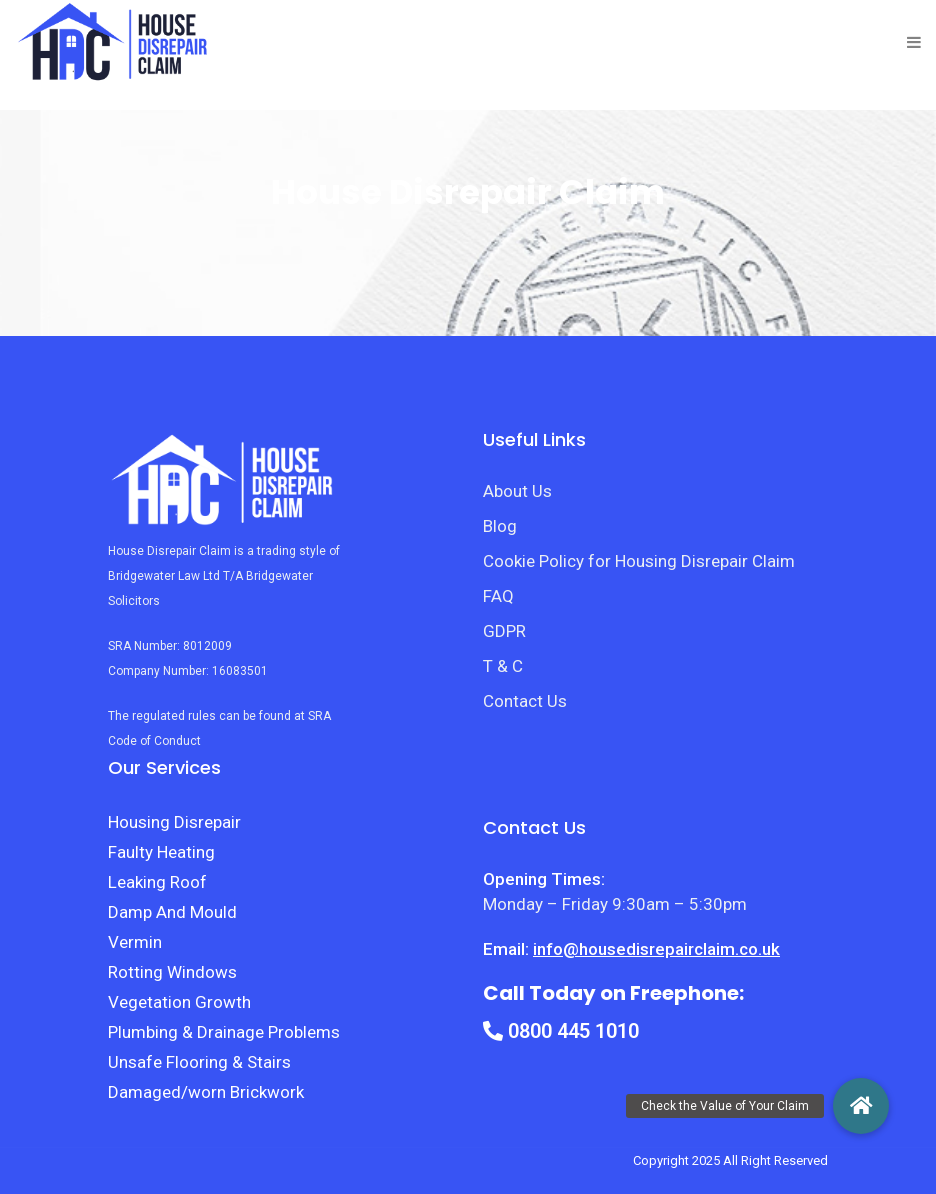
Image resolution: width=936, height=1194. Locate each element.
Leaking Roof (157, 882)
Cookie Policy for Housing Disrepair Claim (639, 561)
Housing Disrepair (174, 822)
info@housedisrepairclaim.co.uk (656, 949)
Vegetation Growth (179, 1002)
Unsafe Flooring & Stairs (199, 1062)
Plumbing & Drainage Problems (224, 1032)
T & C (503, 666)
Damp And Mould (172, 912)
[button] (861, 1106)
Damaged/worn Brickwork (206, 1092)
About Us (517, 491)
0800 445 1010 (561, 1031)
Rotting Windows (172, 972)
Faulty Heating (161, 852)
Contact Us (525, 701)
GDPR (504, 631)
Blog (500, 526)
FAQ (498, 596)
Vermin (135, 942)
